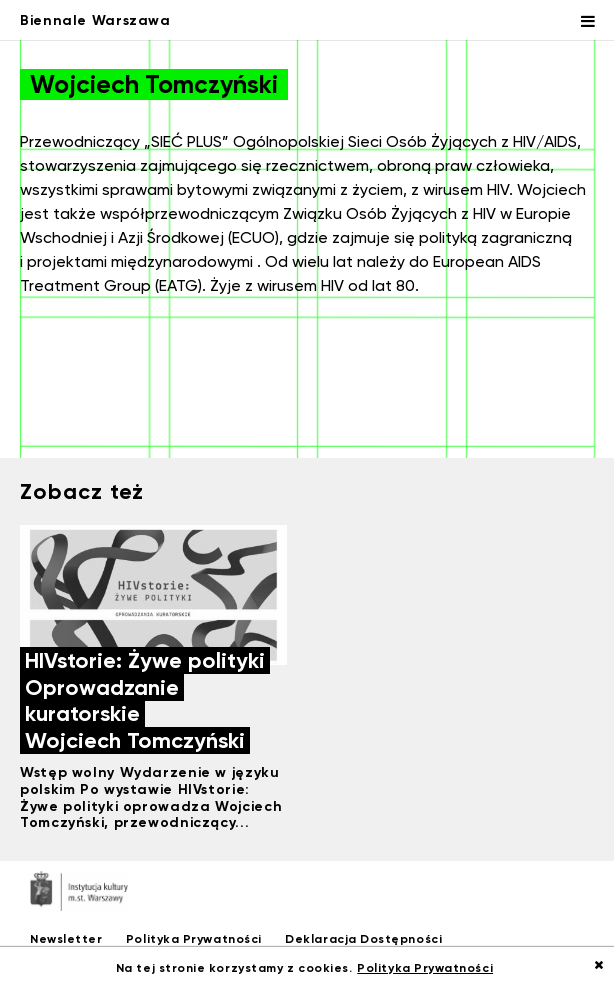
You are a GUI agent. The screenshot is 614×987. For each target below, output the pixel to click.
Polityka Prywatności (194, 938)
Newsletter (66, 938)
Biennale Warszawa (95, 20)
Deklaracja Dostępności (363, 938)
